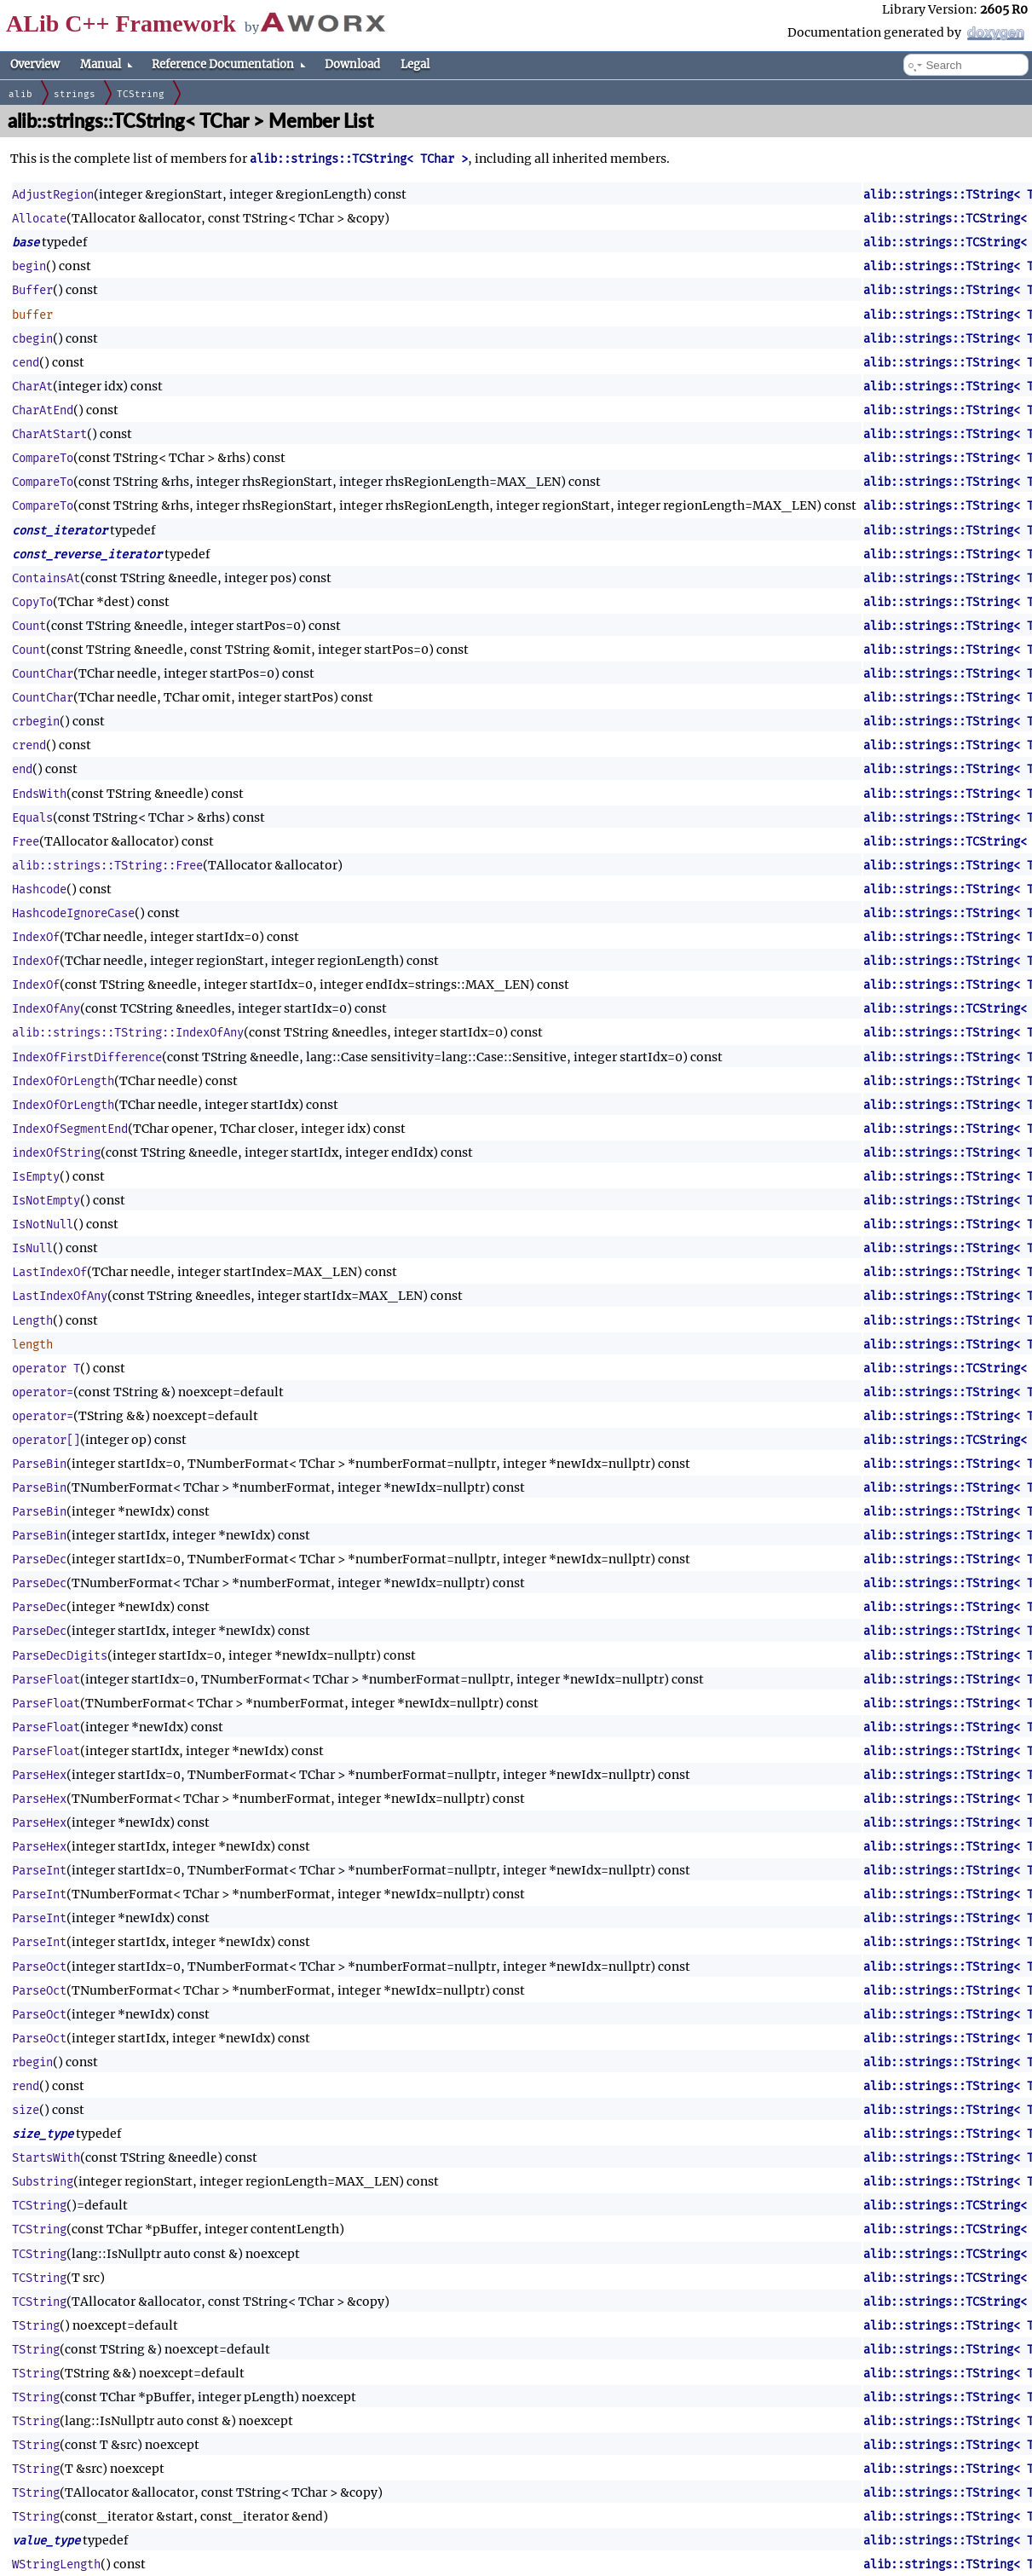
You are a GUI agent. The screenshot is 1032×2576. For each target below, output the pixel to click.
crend (29, 745)
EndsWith (39, 794)
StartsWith (46, 2158)
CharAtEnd (42, 410)
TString (36, 2326)
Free (25, 842)
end (22, 769)
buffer (32, 315)
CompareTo (42, 458)
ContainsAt (46, 578)
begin (29, 266)
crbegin (36, 721)
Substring (42, 2182)
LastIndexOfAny (59, 1296)
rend (25, 2086)
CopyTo (32, 602)
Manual (106, 64)
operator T (46, 1368)
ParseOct (39, 1967)
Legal (415, 64)
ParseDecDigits (59, 1656)
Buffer (32, 290)
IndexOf (36, 937)
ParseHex (39, 1775)
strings (74, 94)
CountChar (42, 674)
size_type (42, 2134)
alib (20, 94)
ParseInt (39, 1870)
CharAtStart (49, 434)
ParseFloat (46, 1679)
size (25, 2110)
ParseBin (39, 1464)
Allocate (39, 218)
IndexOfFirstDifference (87, 1057)
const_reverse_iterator (87, 554)
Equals (32, 818)
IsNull (32, 1248)
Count (29, 626)
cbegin (32, 339)
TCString (140, 94)
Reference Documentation (229, 64)
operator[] (46, 1440)
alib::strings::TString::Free (107, 865)
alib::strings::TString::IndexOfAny (128, 1032)
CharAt (32, 386)
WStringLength (56, 2564)
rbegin (32, 2062)
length (32, 1344)
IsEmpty (36, 1177)
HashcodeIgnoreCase (73, 913)
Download (352, 64)
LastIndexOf (49, 1272)
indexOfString (56, 1153)
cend (25, 362)
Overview (35, 64)
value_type (46, 2540)
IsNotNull (42, 1224)
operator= (42, 1392)
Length (32, 1321)
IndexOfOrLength (63, 1081)
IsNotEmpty (46, 1200)
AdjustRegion (53, 195)
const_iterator (59, 530)
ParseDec (39, 1559)
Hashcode (39, 889)
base (25, 242)
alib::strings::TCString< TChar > (359, 159)
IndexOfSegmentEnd (70, 1129)
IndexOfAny (46, 1009)
